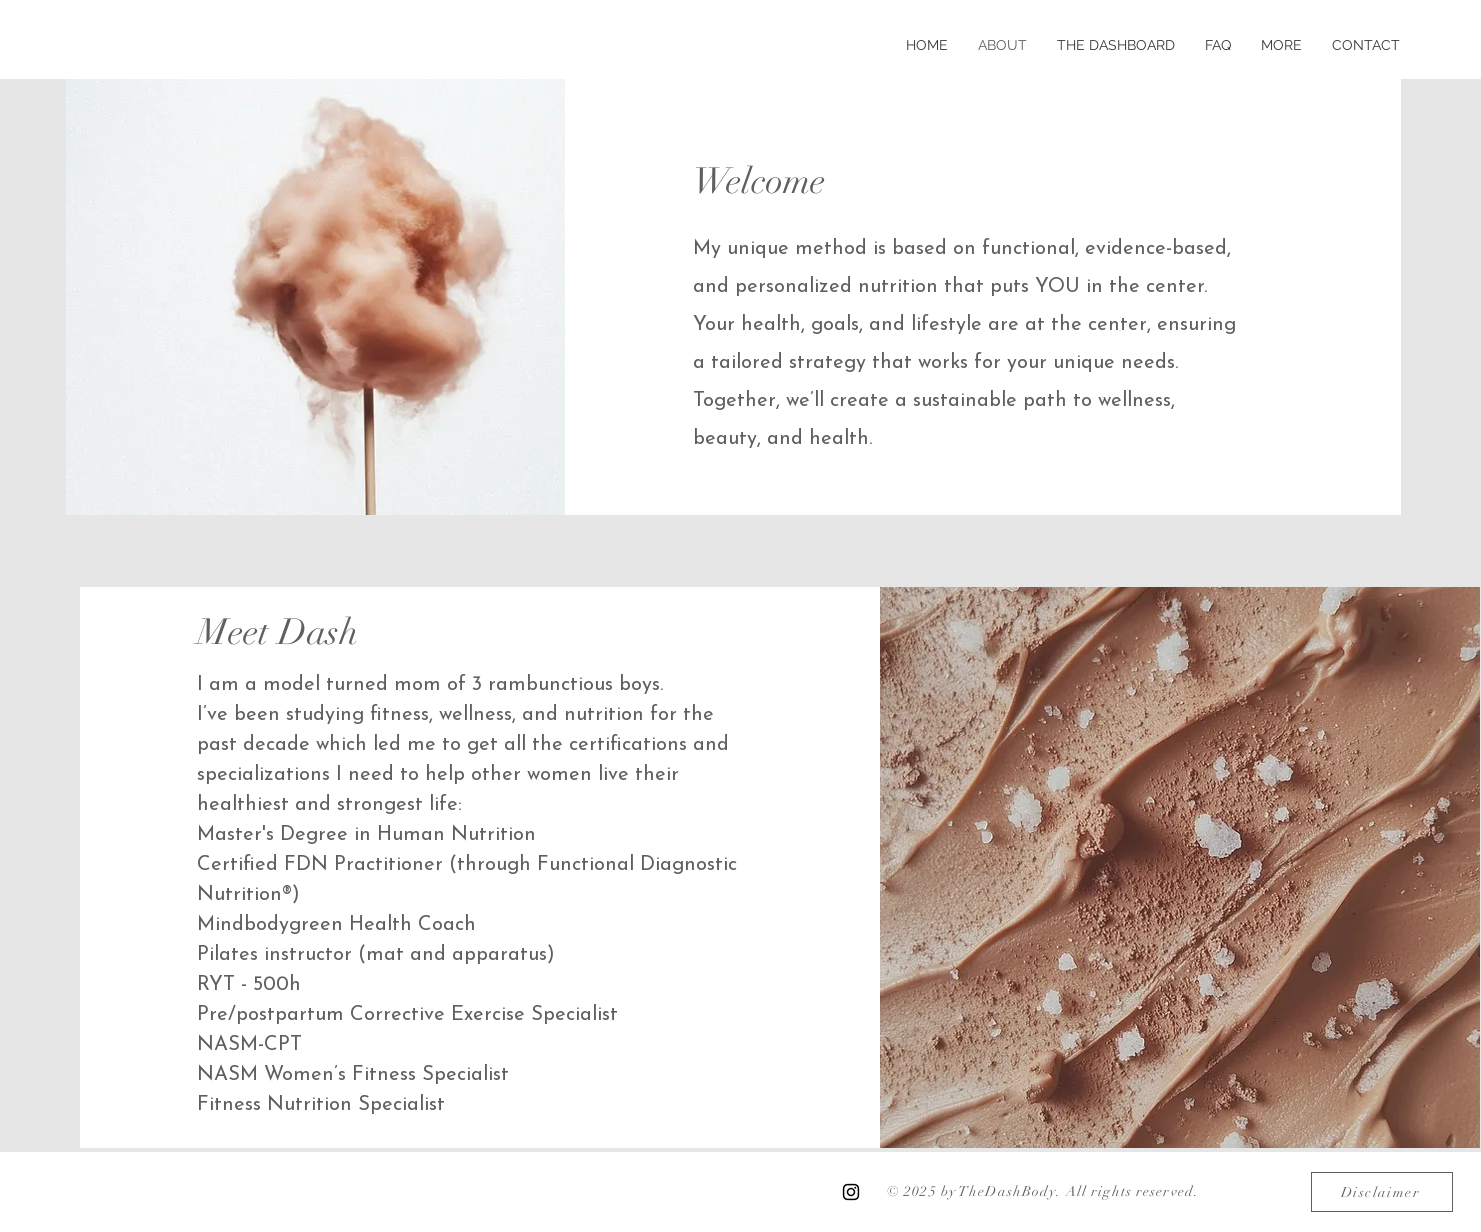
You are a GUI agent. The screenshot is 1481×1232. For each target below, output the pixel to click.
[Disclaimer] (1382, 1192)
